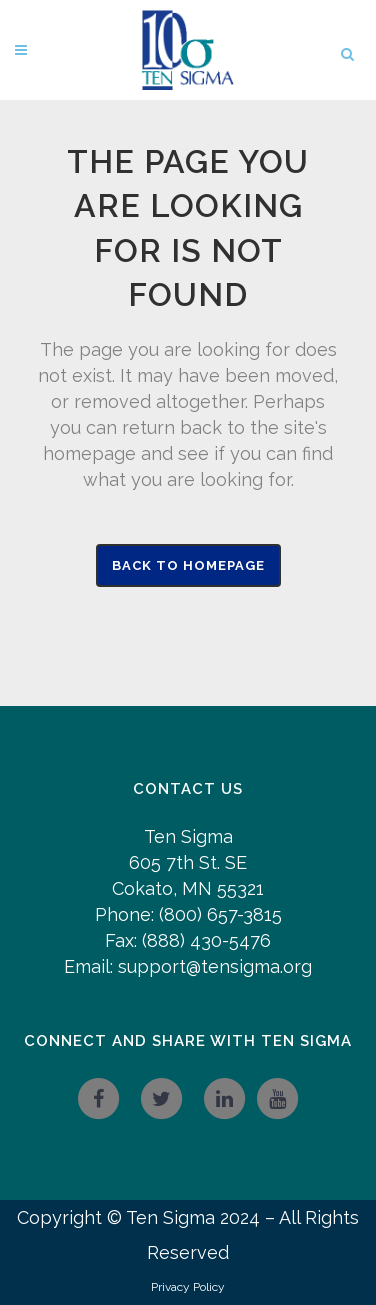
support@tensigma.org (215, 966)
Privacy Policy (188, 1287)
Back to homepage (188, 565)
